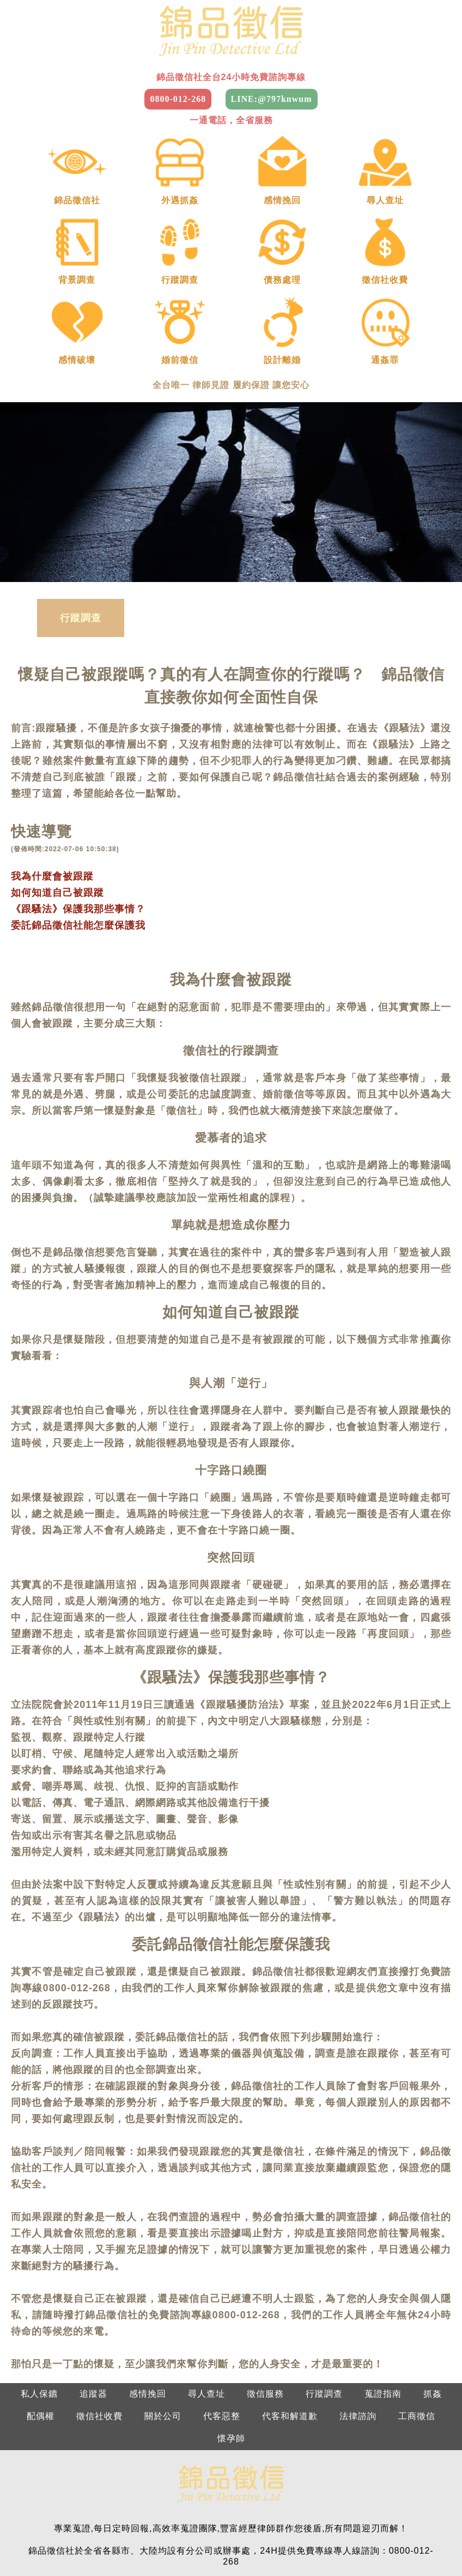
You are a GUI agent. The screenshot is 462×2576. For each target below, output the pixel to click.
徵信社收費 (99, 2279)
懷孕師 (231, 2302)
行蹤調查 (80, 481)
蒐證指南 (383, 2257)
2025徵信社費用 (403, 2542)
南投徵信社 (374, 2519)
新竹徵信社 (145, 2519)
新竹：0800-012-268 (181, 2497)
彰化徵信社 (317, 2519)
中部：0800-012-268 (181, 2475)
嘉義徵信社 (49, 2542)
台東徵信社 (277, 2542)
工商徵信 (416, 2279)
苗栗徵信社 (202, 2519)
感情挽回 (147, 2257)
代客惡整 (221, 2279)
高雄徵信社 (163, 2542)
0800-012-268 (178, 99)
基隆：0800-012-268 (82, 2497)
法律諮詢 (357, 2279)
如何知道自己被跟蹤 (57, 756)
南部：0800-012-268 (280, 2475)
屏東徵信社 (220, 2542)
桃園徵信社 (88, 2519)
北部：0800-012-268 (82, 2475)
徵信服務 (265, 2257)
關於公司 (162, 2279)
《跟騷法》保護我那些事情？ (78, 772)
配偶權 (40, 2279)
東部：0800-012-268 (380, 2475)
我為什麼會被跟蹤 (52, 740)
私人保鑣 (39, 2257)
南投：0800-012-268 (280, 2497)
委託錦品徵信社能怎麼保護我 (78, 789)
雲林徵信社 (431, 2519)
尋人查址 (206, 2257)
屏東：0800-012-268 (380, 2497)
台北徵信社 (31, 2519)
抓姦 (432, 2257)
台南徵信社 (106, 2542)
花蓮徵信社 (335, 2542)
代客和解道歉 (290, 2279)
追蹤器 (93, 2257)
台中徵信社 (259, 2519)
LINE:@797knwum (271, 99)
